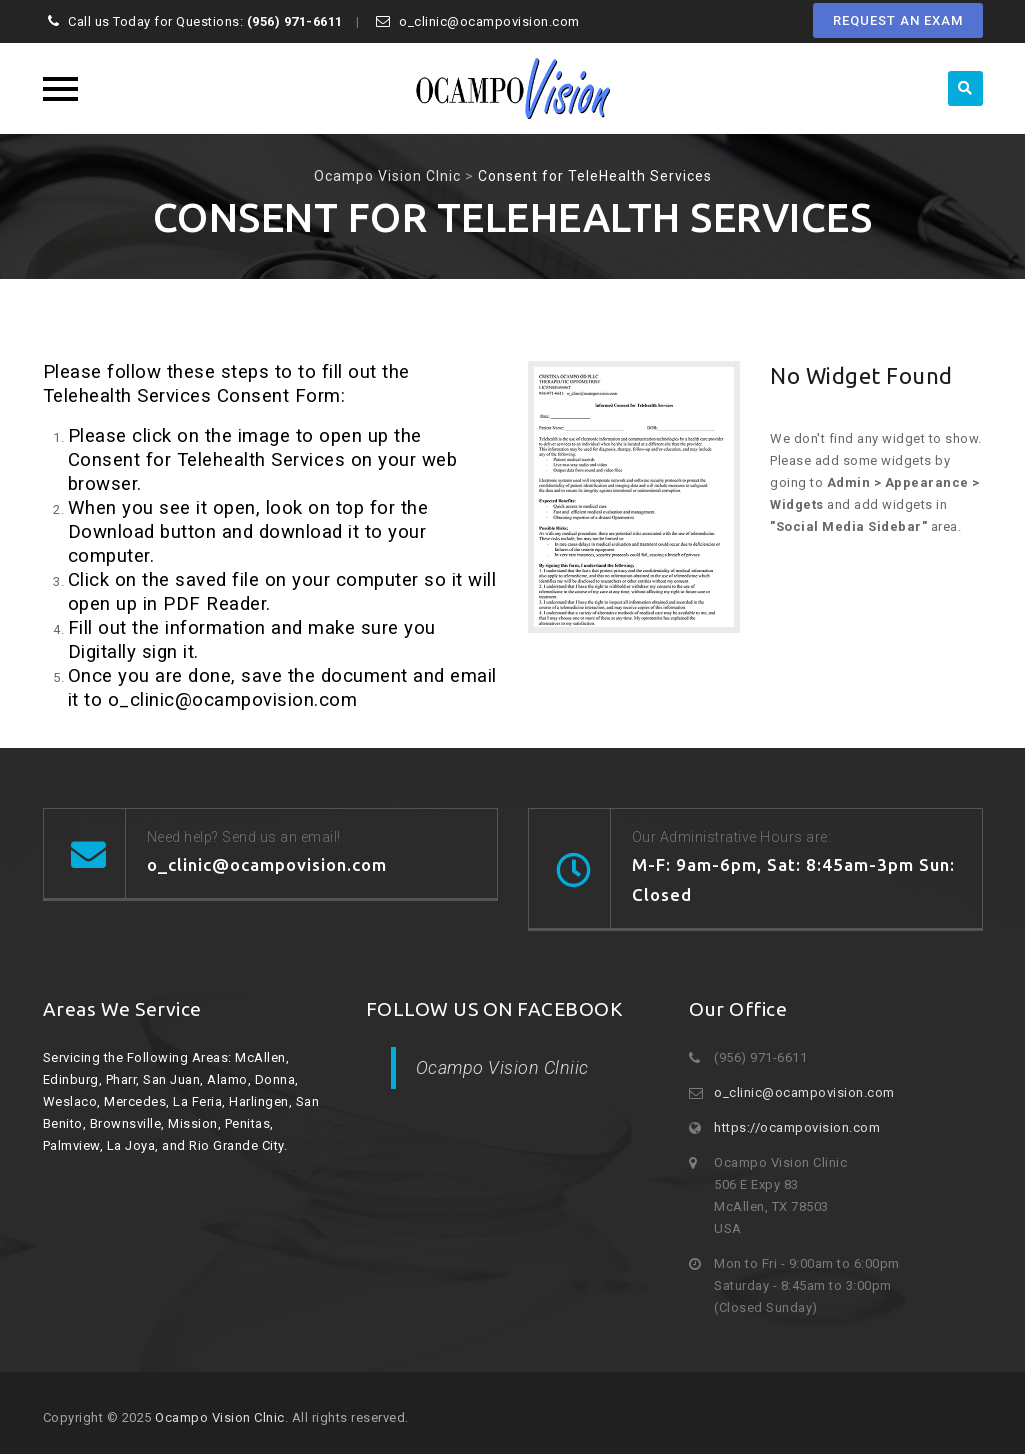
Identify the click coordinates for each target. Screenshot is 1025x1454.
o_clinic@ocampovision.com (804, 1092)
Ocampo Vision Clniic (502, 1067)
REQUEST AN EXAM (898, 20)
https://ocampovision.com (797, 1127)
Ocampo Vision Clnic (220, 1417)
